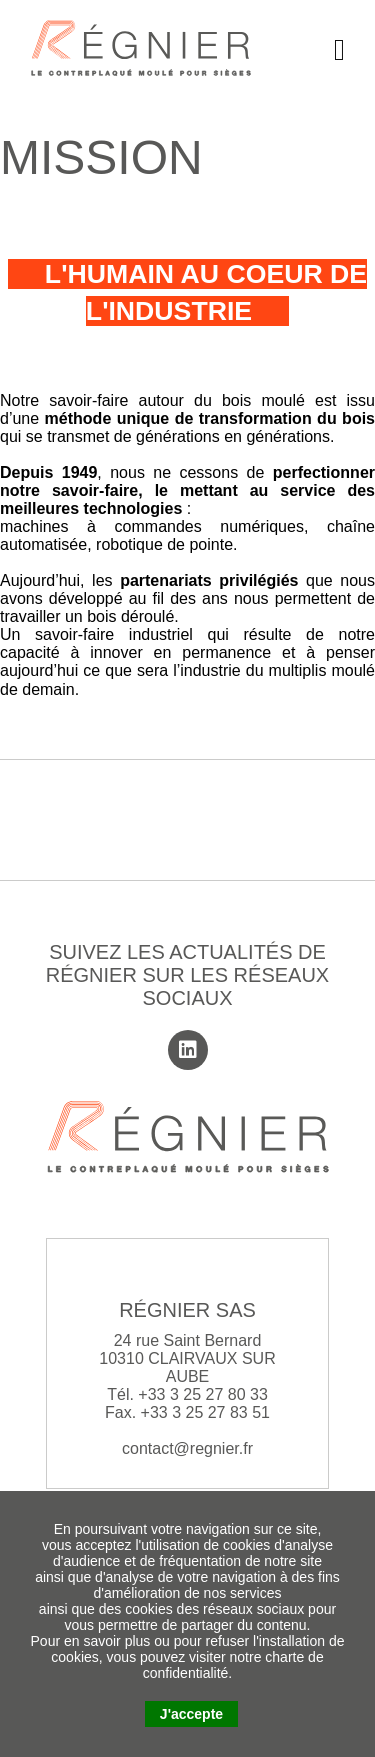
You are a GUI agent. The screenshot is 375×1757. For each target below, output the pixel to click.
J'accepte (191, 1714)
